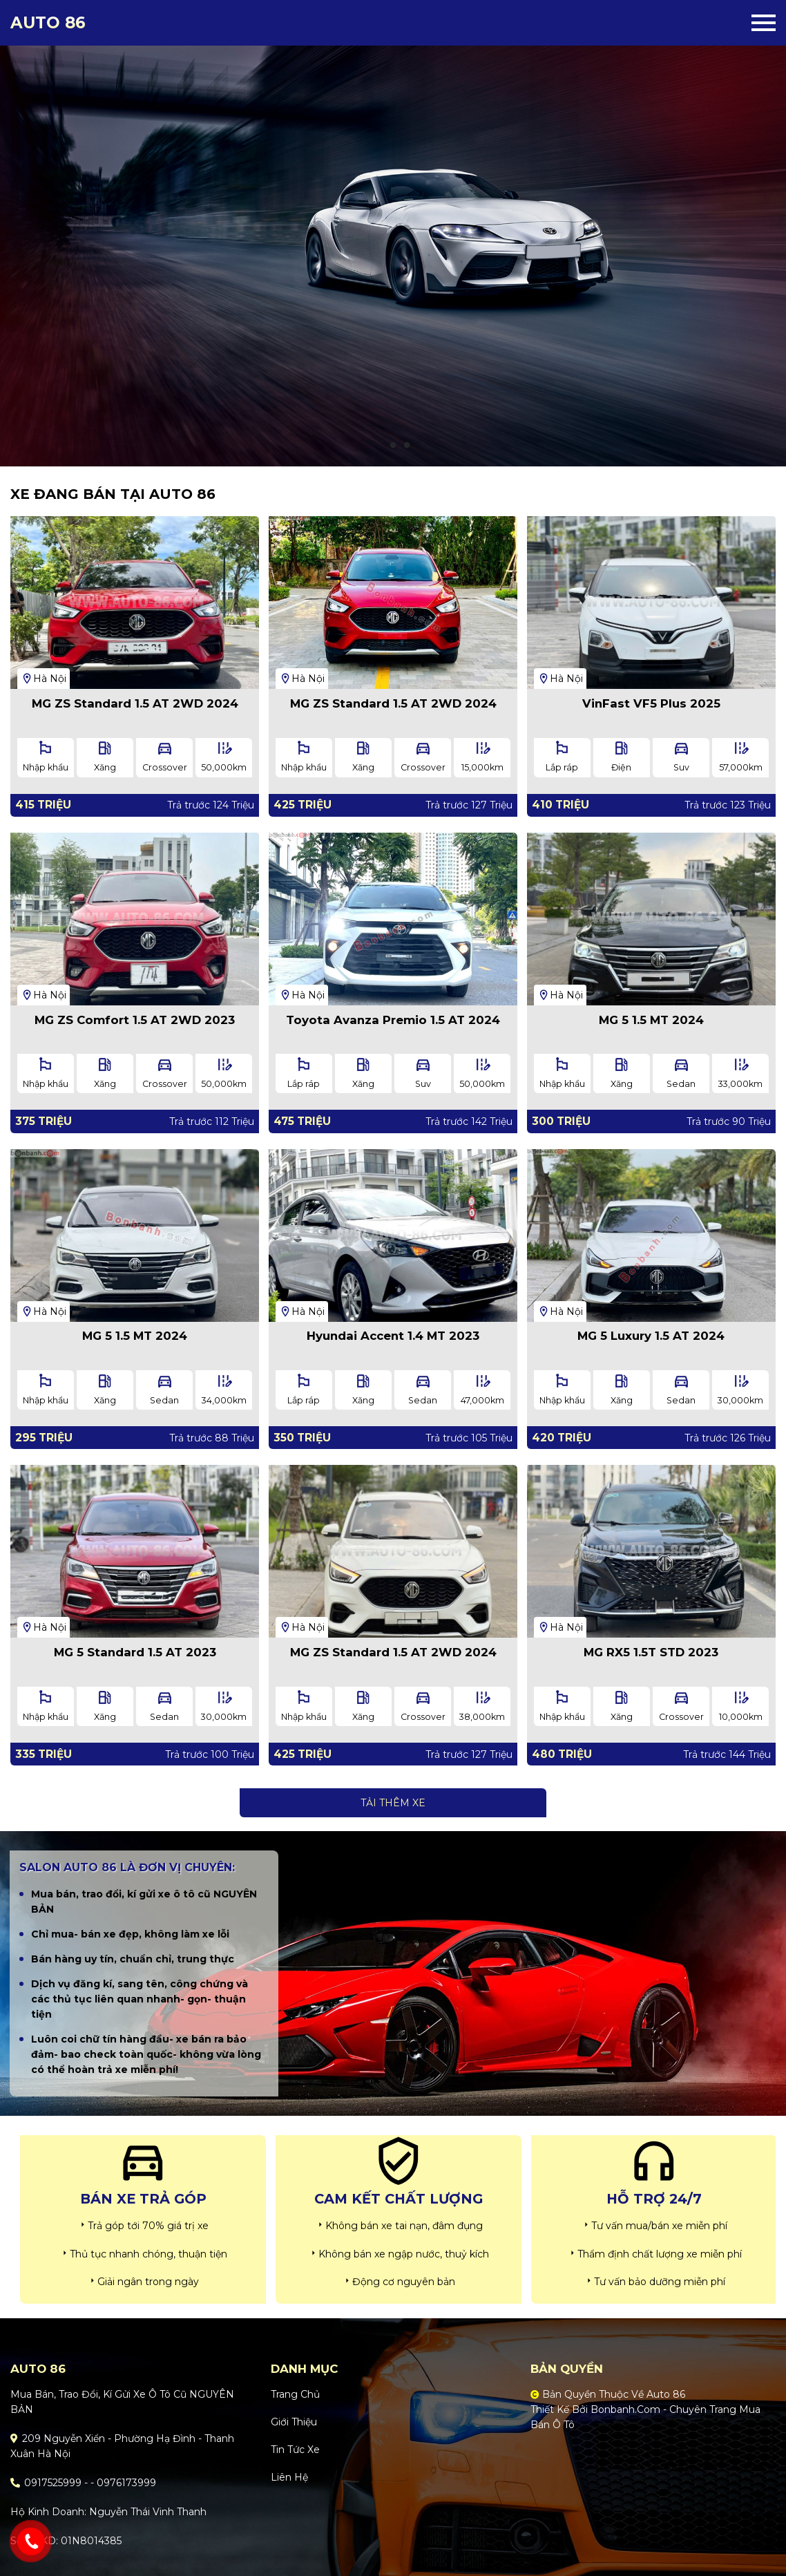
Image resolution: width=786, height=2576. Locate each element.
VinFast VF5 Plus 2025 (651, 703)
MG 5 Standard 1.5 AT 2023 (135, 1652)
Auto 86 (48, 22)
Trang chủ (295, 2394)
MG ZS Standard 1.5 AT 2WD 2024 (135, 703)
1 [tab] (379, 446)
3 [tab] (407, 446)
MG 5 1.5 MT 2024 (651, 1020)
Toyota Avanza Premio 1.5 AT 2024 (393, 1020)
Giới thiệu (294, 2422)
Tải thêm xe (393, 1803)
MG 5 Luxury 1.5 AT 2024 (651, 1336)
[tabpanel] (393, 233)
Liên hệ (289, 2477)
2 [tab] (393, 446)
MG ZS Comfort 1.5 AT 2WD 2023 (135, 1020)
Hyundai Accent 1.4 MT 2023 (393, 1336)
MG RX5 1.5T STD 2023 (651, 1652)
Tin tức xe (295, 2449)
